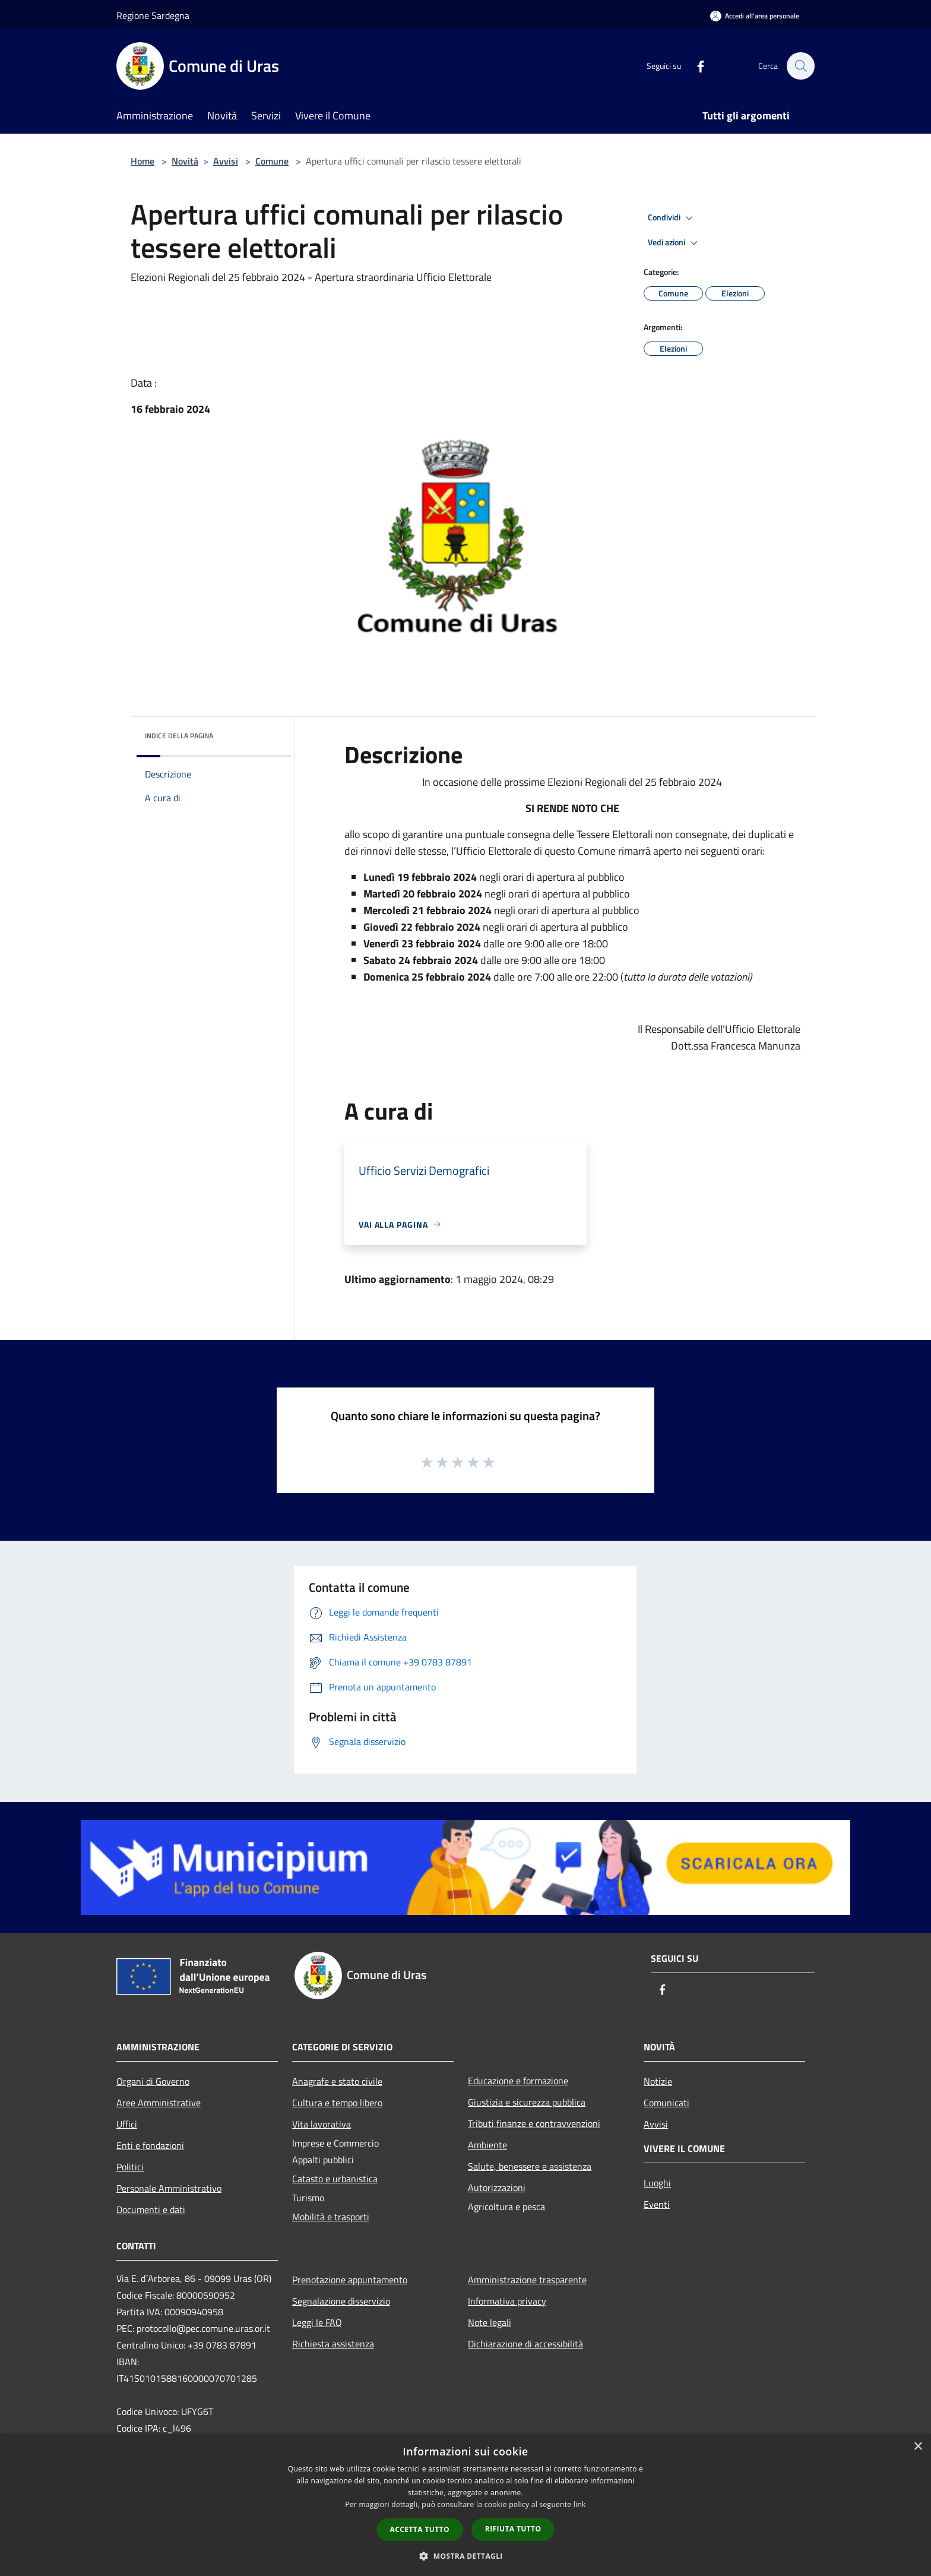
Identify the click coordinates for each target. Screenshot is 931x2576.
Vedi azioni (674, 243)
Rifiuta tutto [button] (513, 2529)
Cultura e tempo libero (337, 2102)
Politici (130, 2167)
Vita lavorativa (321, 2124)
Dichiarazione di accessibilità (525, 2344)
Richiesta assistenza (333, 2344)
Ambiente (487, 2145)
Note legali (489, 2322)
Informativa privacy (507, 2301)
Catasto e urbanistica (335, 2179)
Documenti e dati (150, 2209)
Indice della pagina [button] (179, 735)
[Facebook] (695, 66)
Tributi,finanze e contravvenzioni (534, 2123)
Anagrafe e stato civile (337, 2081)
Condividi (672, 218)
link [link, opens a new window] (580, 2504)
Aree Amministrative (158, 2102)
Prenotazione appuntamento (349, 2279)
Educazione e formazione (518, 2081)
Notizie (658, 2081)
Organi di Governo (152, 2081)
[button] (465, 2556)
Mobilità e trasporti (330, 2217)
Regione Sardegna (152, 15)
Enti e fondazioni (150, 2145)
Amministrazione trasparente (527, 2279)
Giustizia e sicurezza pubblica (526, 2102)
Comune (272, 161)
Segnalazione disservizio (341, 2301)
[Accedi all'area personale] (755, 16)
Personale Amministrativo (168, 2188)
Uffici (126, 2124)
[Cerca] (800, 66)
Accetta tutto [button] (419, 2529)
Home (142, 161)
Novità (185, 161)
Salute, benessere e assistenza (529, 2166)
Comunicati (666, 2102)
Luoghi (657, 2183)
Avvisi (225, 161)
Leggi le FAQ (317, 2322)
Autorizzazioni (496, 2187)
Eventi (657, 2204)
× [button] (917, 2446)
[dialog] (465, 2505)
